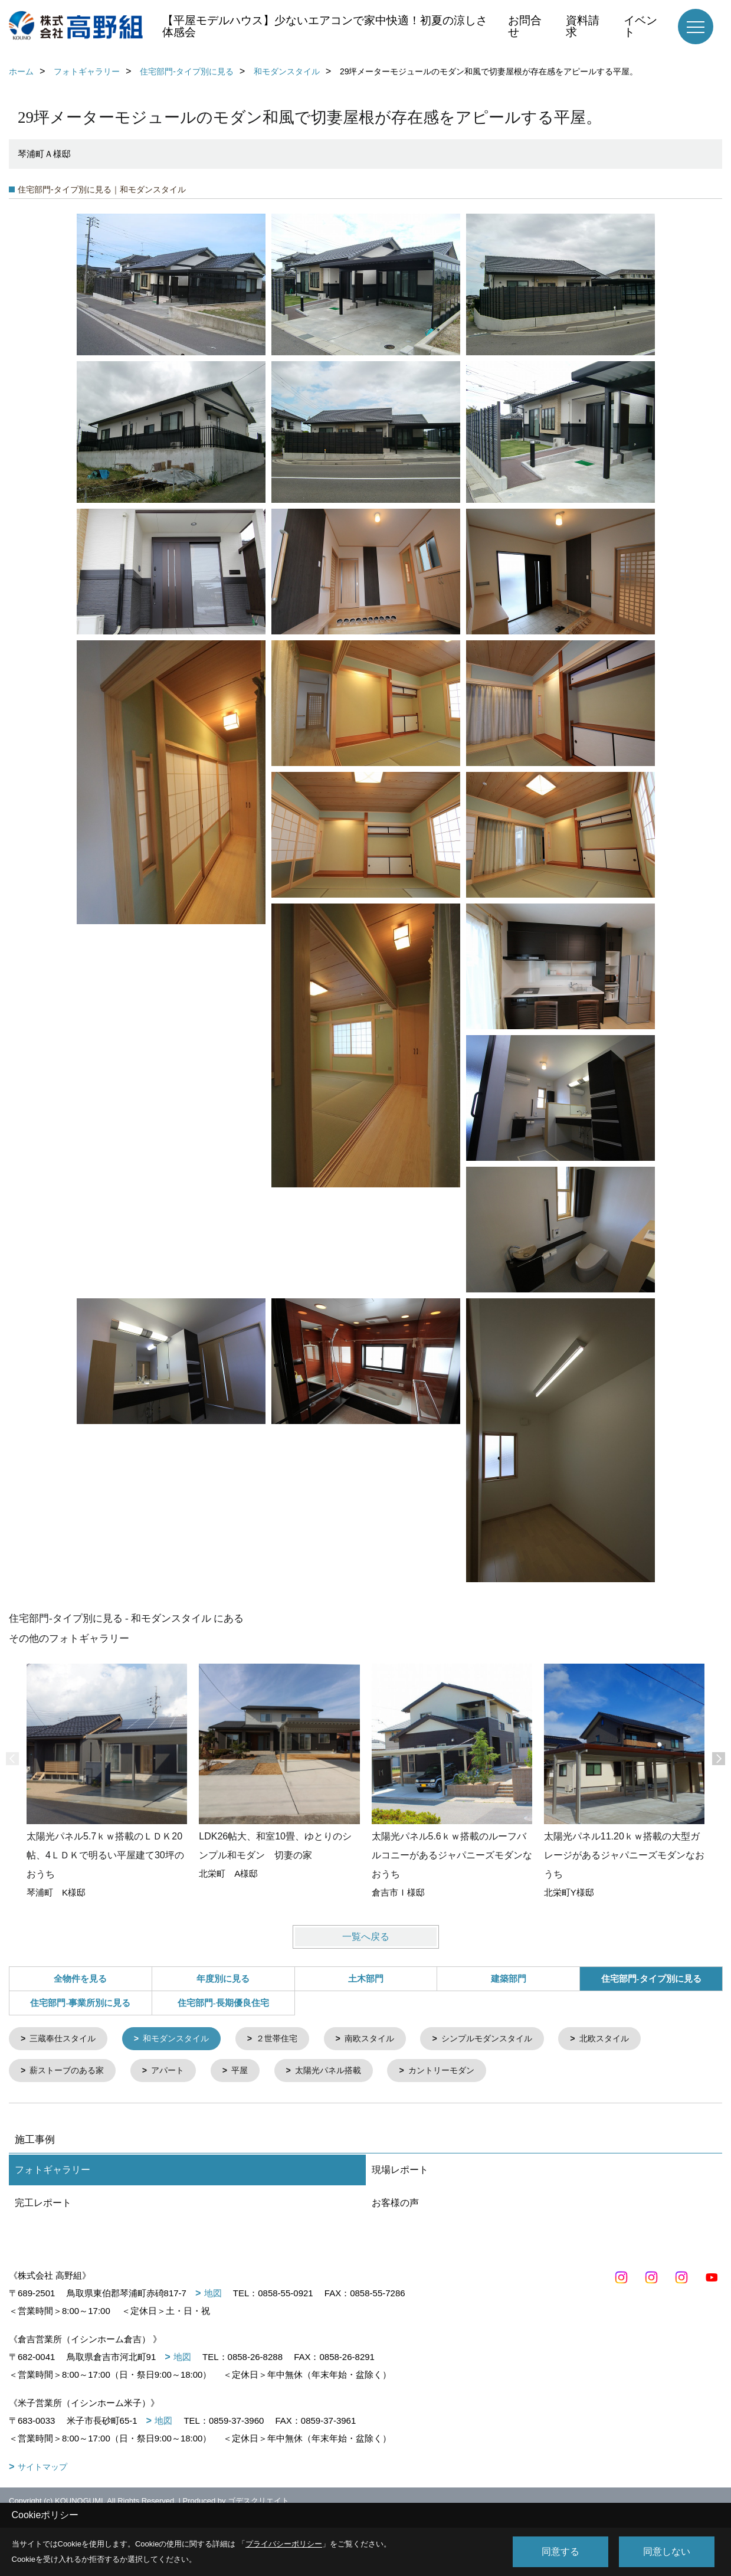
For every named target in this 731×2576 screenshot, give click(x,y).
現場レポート (400, 2172)
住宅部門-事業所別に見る (80, 2003)
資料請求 (582, 26)
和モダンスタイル (184, 2039)
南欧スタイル (385, 2039)
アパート (175, 2072)
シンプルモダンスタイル (509, 2039)
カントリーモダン (460, 2072)
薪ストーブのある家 (70, 2072)
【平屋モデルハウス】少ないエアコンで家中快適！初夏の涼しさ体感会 (324, 26)
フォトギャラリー (52, 2172)
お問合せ (525, 26)
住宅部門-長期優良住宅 (223, 2003)
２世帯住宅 (289, 2039)
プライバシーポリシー (283, 2543)
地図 (213, 2295)
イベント (640, 26)
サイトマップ (42, 2469)
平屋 (249, 2072)
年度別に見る (223, 1978)
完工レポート (43, 2205)
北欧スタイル (631, 2039)
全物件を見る (80, 1978)
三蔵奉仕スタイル (66, 2039)
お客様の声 (395, 2205)
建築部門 (508, 1978)
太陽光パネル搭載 (341, 2072)
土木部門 (365, 1978)
